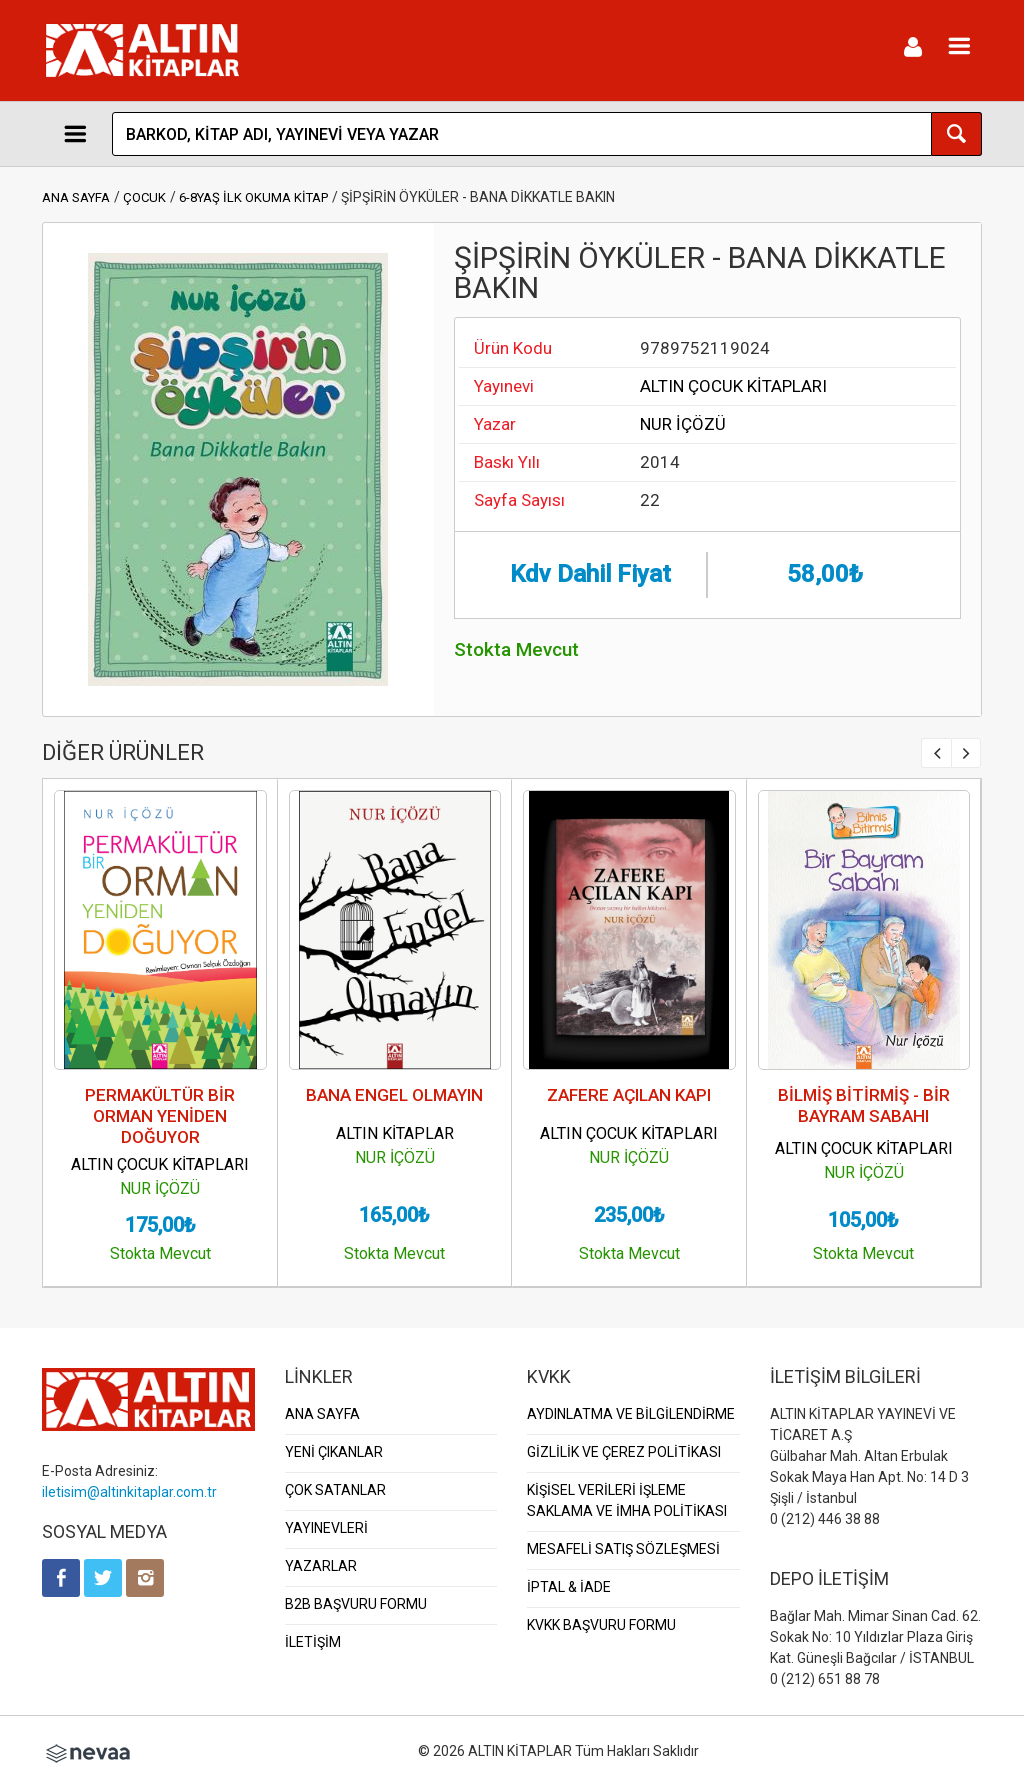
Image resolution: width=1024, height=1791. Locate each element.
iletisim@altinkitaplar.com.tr (129, 1492)
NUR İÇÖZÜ (683, 424)
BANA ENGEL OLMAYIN (394, 1095)
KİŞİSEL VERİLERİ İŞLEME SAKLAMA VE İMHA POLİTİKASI (627, 1500)
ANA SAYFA (76, 197)
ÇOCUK (144, 197)
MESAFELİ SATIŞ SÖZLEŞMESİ (623, 1549)
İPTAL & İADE (569, 1587)
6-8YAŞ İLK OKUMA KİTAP (253, 197)
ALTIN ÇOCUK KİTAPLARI (733, 386)
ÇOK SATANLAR (335, 1490)
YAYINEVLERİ (326, 1528)
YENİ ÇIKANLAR (334, 1452)
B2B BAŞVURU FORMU (356, 1604)
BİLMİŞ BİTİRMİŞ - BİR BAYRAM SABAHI (864, 1105)
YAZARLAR (321, 1566)
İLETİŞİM (313, 1642)
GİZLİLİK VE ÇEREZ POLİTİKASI (624, 1452)
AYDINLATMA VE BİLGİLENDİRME (631, 1414)
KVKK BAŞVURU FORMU (601, 1625)
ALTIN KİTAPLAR (395, 1133)
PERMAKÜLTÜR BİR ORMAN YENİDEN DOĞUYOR (160, 1116)
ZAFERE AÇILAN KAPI (629, 1095)
